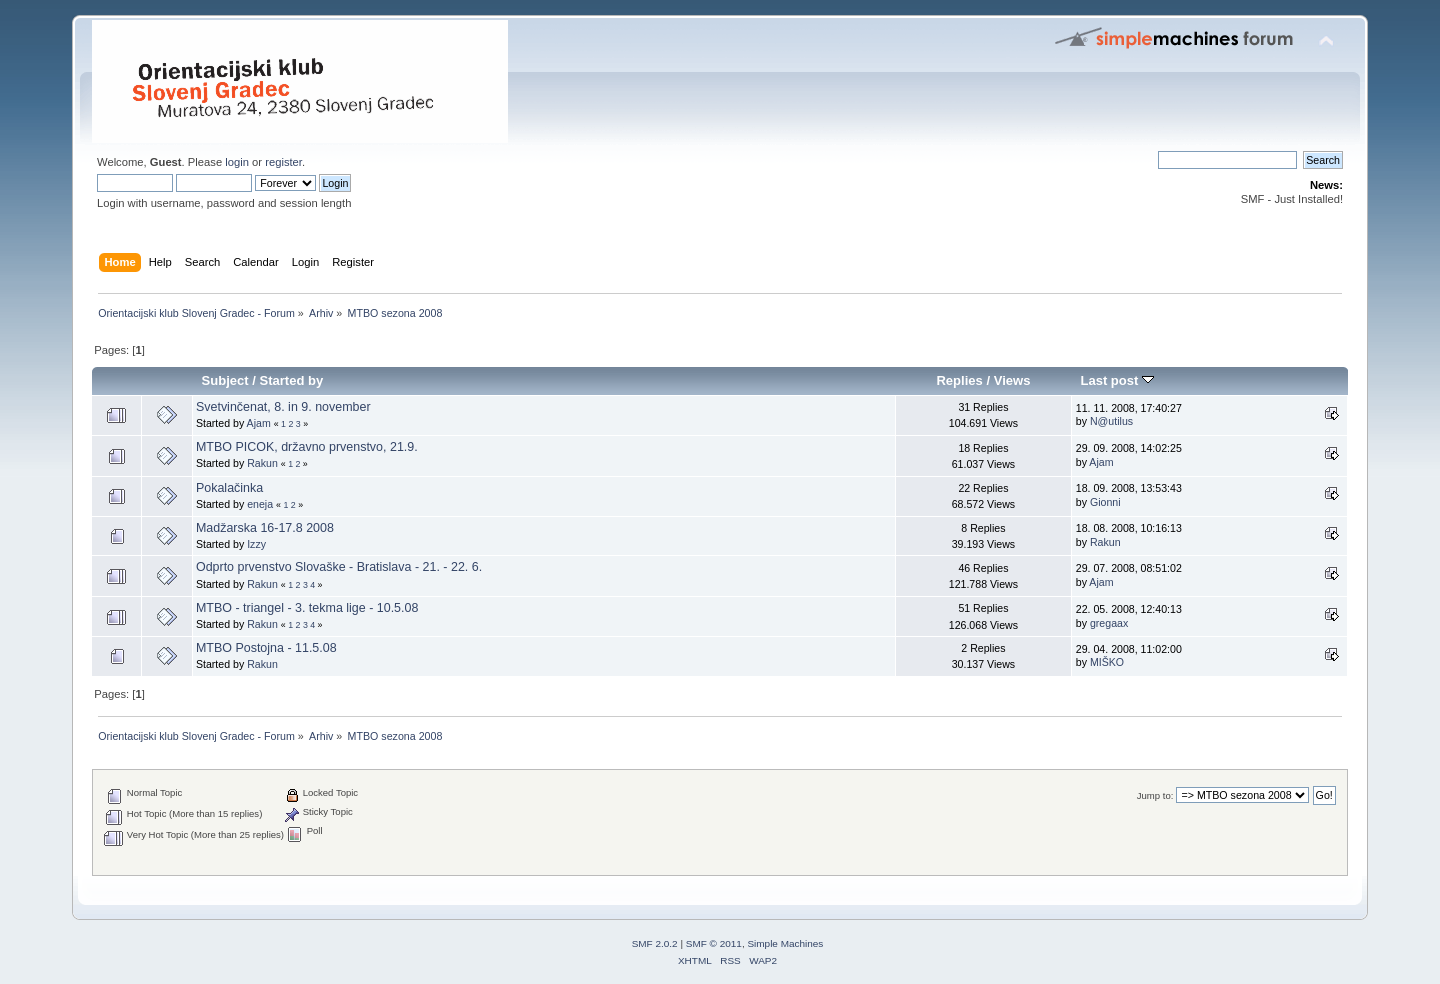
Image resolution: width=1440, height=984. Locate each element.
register (283, 162)
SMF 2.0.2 (655, 943)
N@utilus (1111, 421)
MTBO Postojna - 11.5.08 (266, 648)
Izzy (256, 544)
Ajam (259, 423)
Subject (225, 380)
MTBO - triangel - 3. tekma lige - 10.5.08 (307, 608)
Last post (1117, 380)
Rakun (262, 463)
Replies (959, 380)
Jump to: (1155, 795)
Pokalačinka (229, 488)
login (237, 162)
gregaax (1109, 623)
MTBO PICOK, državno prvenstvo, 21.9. (307, 447)
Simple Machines (785, 943)
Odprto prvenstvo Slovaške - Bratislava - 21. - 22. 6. (339, 567)
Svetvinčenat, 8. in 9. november (283, 407)
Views (1012, 380)
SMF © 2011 (714, 943)
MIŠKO (1107, 662)
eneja (260, 504)
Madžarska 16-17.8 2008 (265, 528)
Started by (292, 380)
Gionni (1105, 502)
